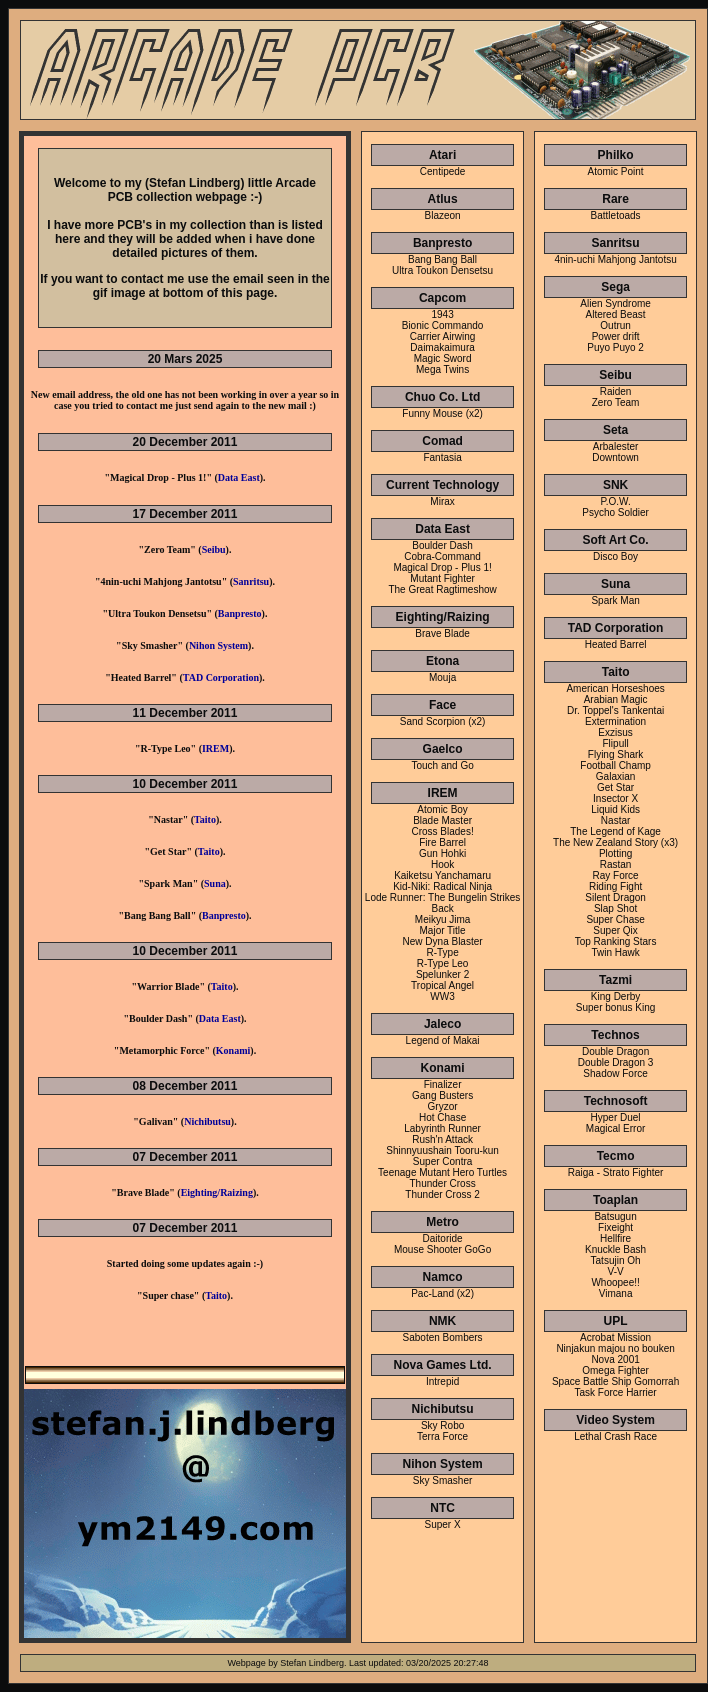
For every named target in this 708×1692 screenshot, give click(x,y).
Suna (215, 883)
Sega (615, 287)
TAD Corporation (221, 677)
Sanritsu (251, 581)
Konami (233, 1050)
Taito (205, 819)
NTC (442, 1508)
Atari (442, 155)
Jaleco (442, 1024)
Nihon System (218, 645)
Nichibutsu (207, 1121)
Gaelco (443, 749)
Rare (615, 199)
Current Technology (442, 485)
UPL (616, 1321)
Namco (443, 1277)
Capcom (442, 298)
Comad (442, 441)
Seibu (214, 549)
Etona (442, 661)
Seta (615, 430)
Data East (239, 477)
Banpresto (240, 613)
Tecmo (616, 1156)
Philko (616, 155)
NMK (442, 1321)
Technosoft (616, 1101)
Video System (615, 1420)
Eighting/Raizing (217, 1192)
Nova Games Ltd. (443, 1365)
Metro (442, 1222)
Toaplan (615, 1200)
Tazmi (615, 980)
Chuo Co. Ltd (442, 397)
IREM (215, 748)
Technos (615, 1035)
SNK (615, 485)
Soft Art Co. (615, 540)
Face (442, 705)
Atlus (443, 199)
